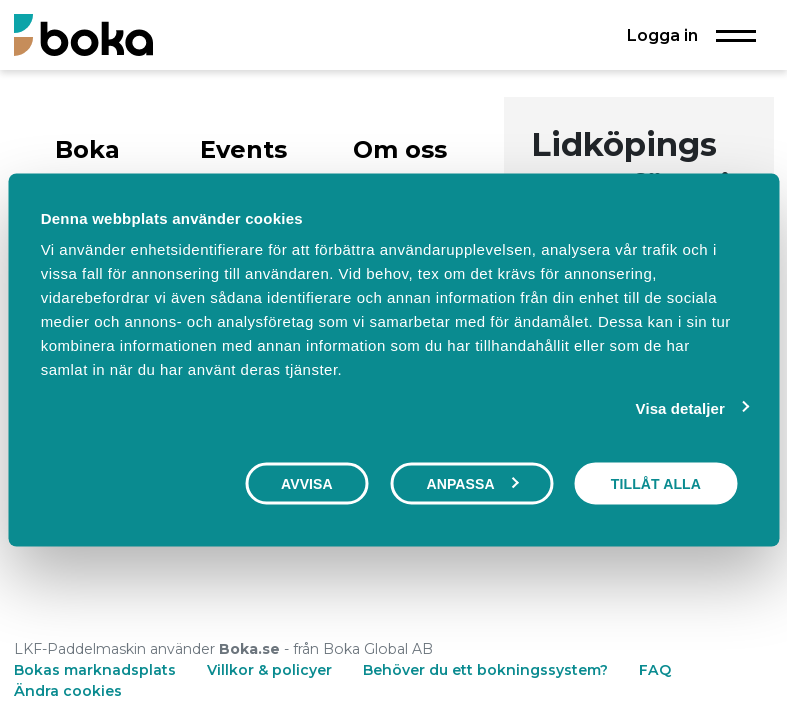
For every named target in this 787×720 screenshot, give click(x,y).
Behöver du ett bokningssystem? (485, 670)
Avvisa (307, 483)
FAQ (655, 670)
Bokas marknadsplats (95, 670)
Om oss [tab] (400, 149)
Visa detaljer (680, 407)
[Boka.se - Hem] (83, 34)
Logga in (662, 35)
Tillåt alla (656, 483)
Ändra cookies (68, 691)
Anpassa (472, 483)
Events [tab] (243, 149)
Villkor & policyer (269, 670)
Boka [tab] (87, 149)
